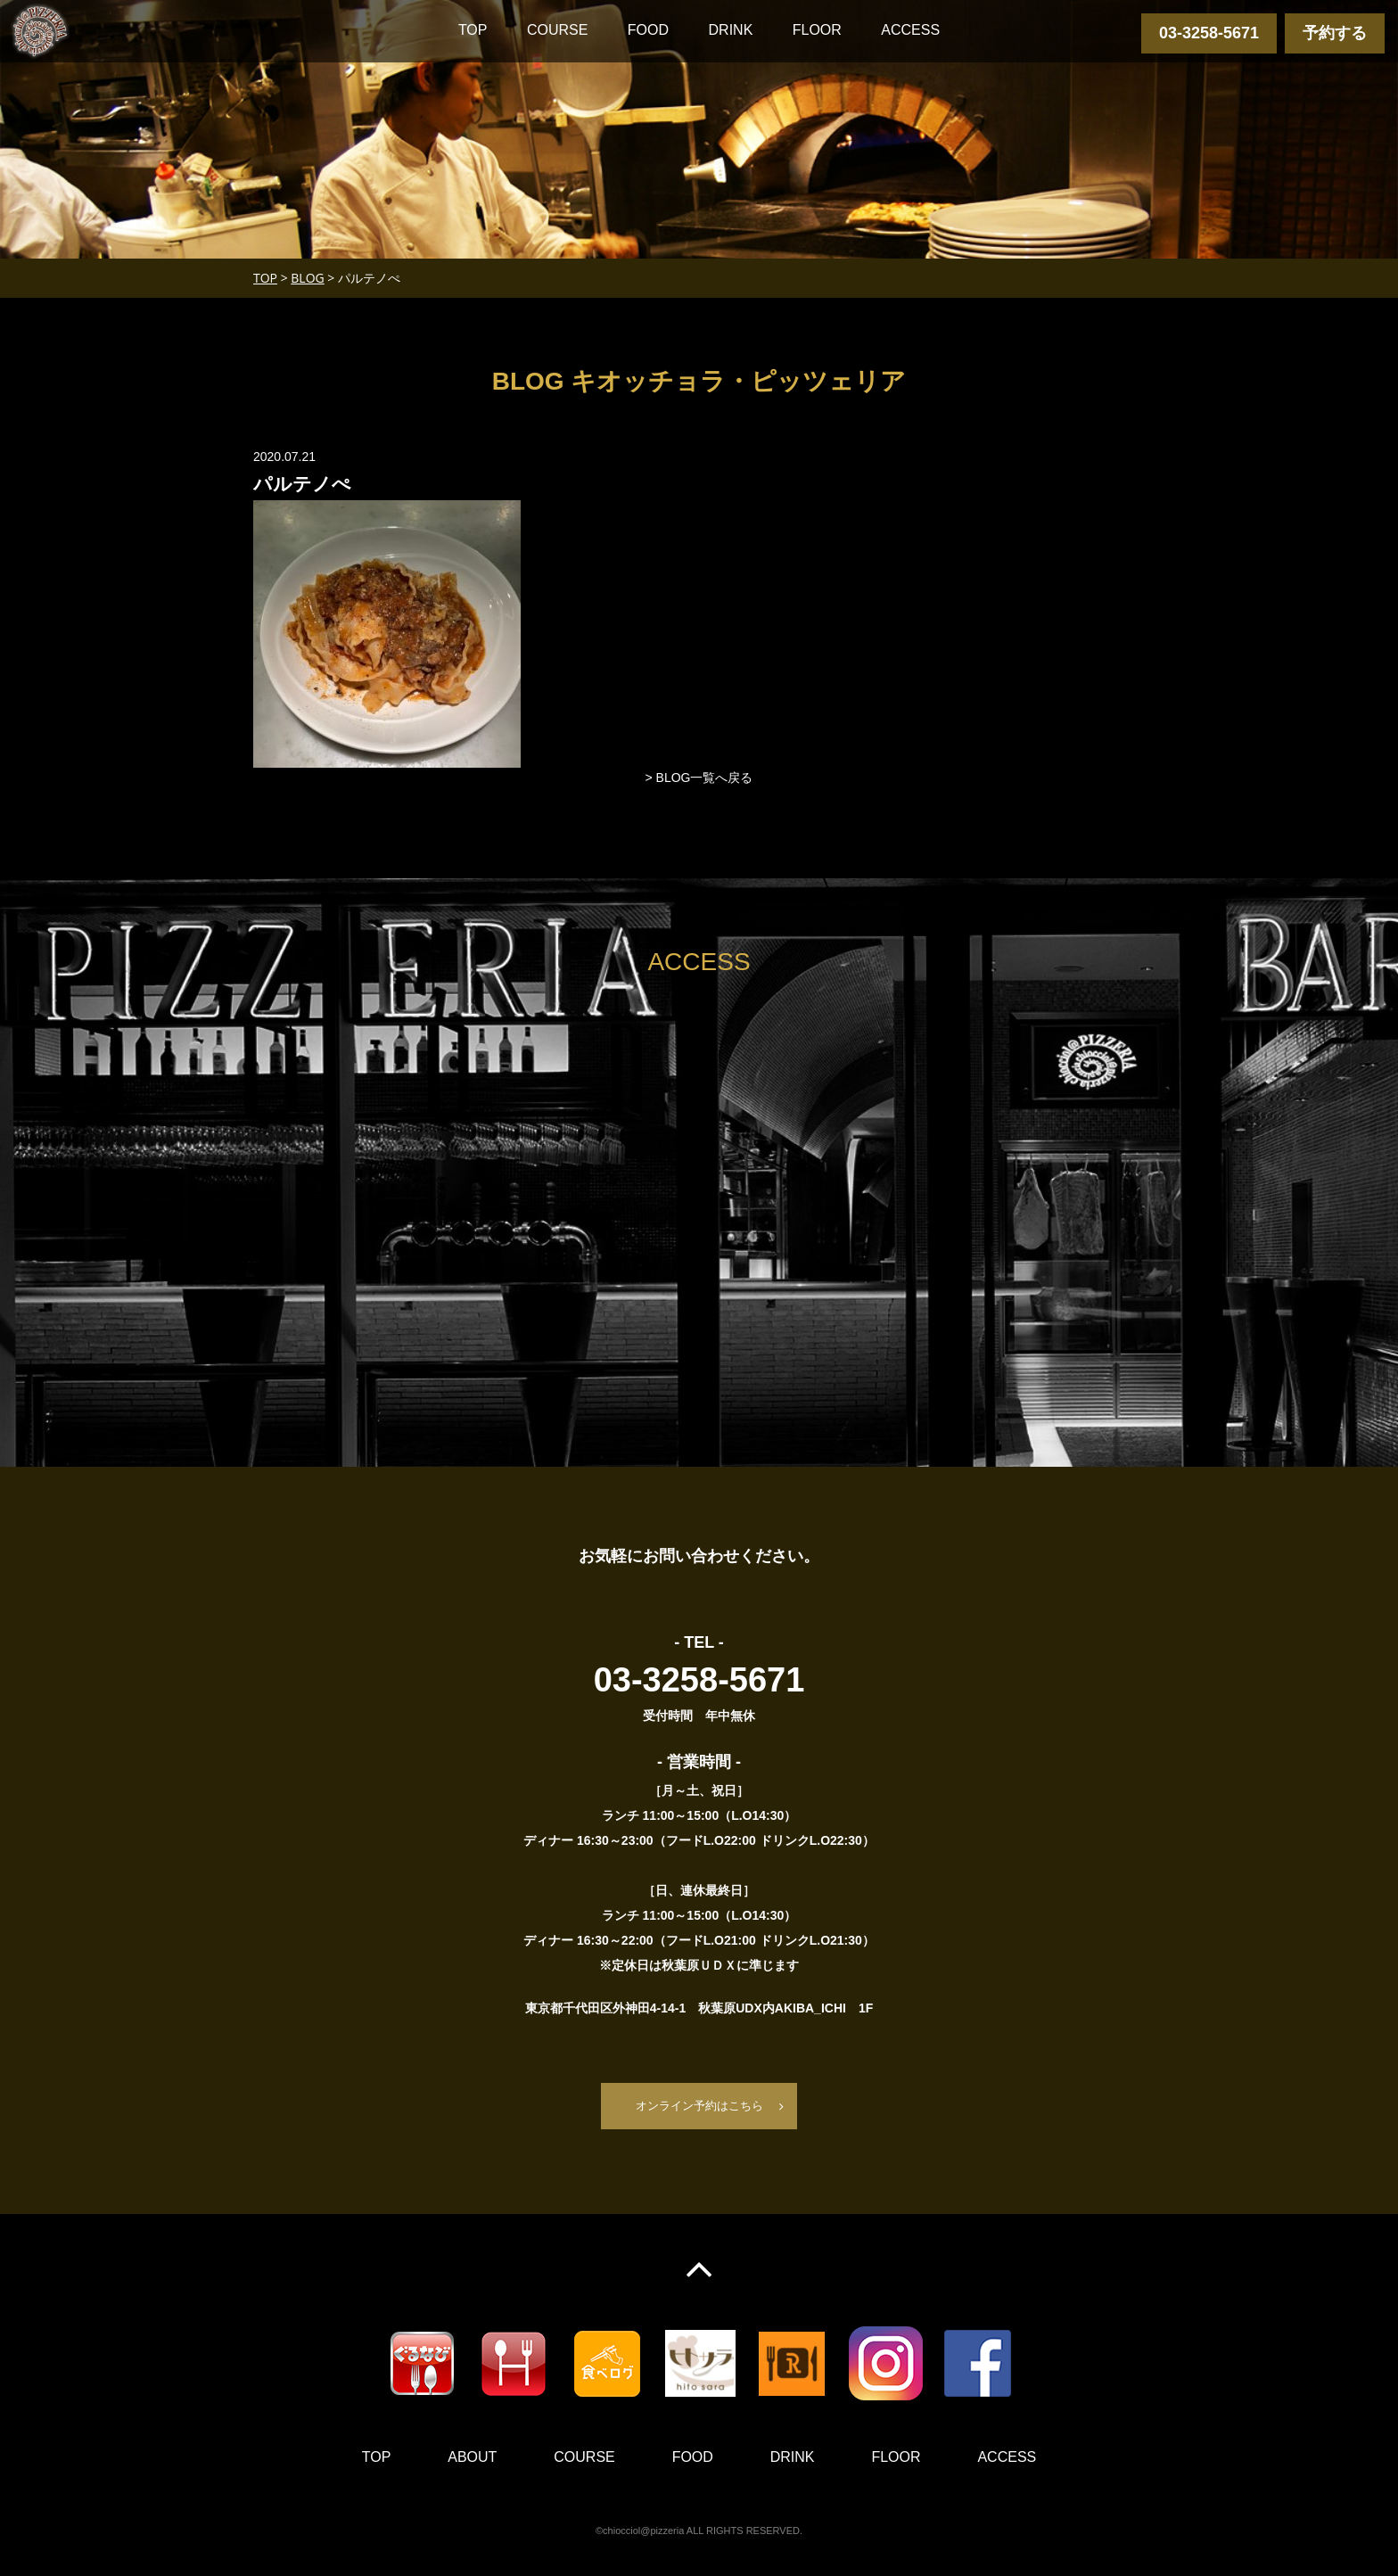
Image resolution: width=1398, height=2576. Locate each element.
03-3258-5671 (1209, 33)
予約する (1335, 33)
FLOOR (817, 29)
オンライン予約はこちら (699, 2106)
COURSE (557, 29)
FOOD (648, 29)
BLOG (307, 277)
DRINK (731, 29)
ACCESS (910, 29)
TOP (473, 29)
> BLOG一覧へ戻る (699, 777)
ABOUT (472, 2457)
